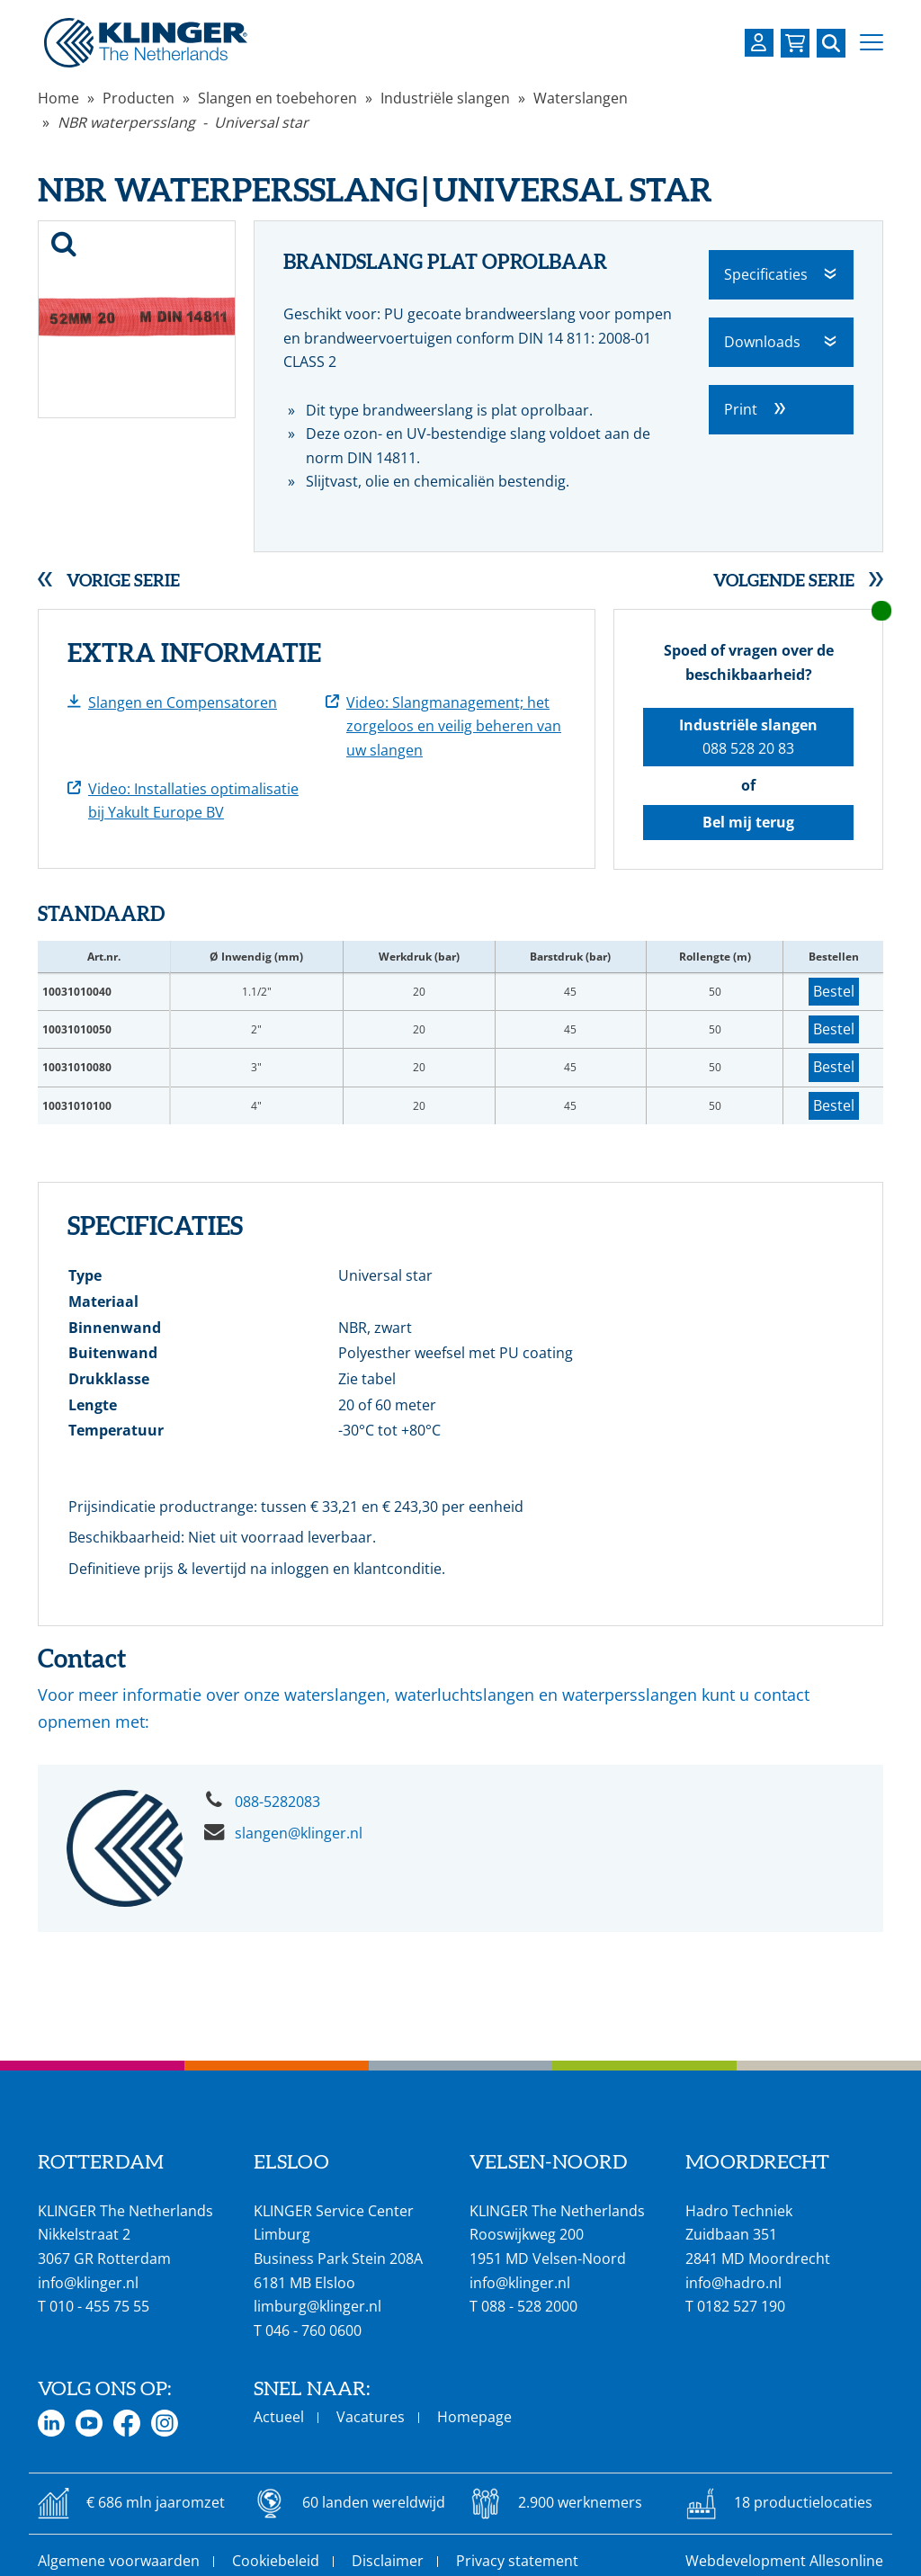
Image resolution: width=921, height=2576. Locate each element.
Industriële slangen (445, 98)
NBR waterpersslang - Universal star (183, 122)
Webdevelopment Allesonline (784, 2561)
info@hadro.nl (733, 2283)
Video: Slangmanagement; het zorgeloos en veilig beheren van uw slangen (453, 726)
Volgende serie (783, 580)
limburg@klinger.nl (317, 2306)
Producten (138, 98)
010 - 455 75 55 (99, 2306)
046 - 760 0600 (313, 2330)
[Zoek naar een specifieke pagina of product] (831, 43)
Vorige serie (123, 580)
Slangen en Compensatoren (182, 702)
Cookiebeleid (275, 2561)
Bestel (833, 991)
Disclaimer (388, 2561)
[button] (871, 43)
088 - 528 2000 (529, 2306)
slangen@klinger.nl (298, 1833)
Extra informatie (194, 653)
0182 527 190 (741, 2306)
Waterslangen (580, 98)
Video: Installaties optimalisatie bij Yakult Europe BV (193, 801)
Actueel (279, 2417)
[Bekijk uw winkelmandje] (795, 43)
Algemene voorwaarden (119, 2561)
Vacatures (370, 2417)
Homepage (474, 2417)
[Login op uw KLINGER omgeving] (759, 43)
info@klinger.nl (88, 2283)
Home (58, 98)
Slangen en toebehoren (277, 98)
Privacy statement (517, 2561)
